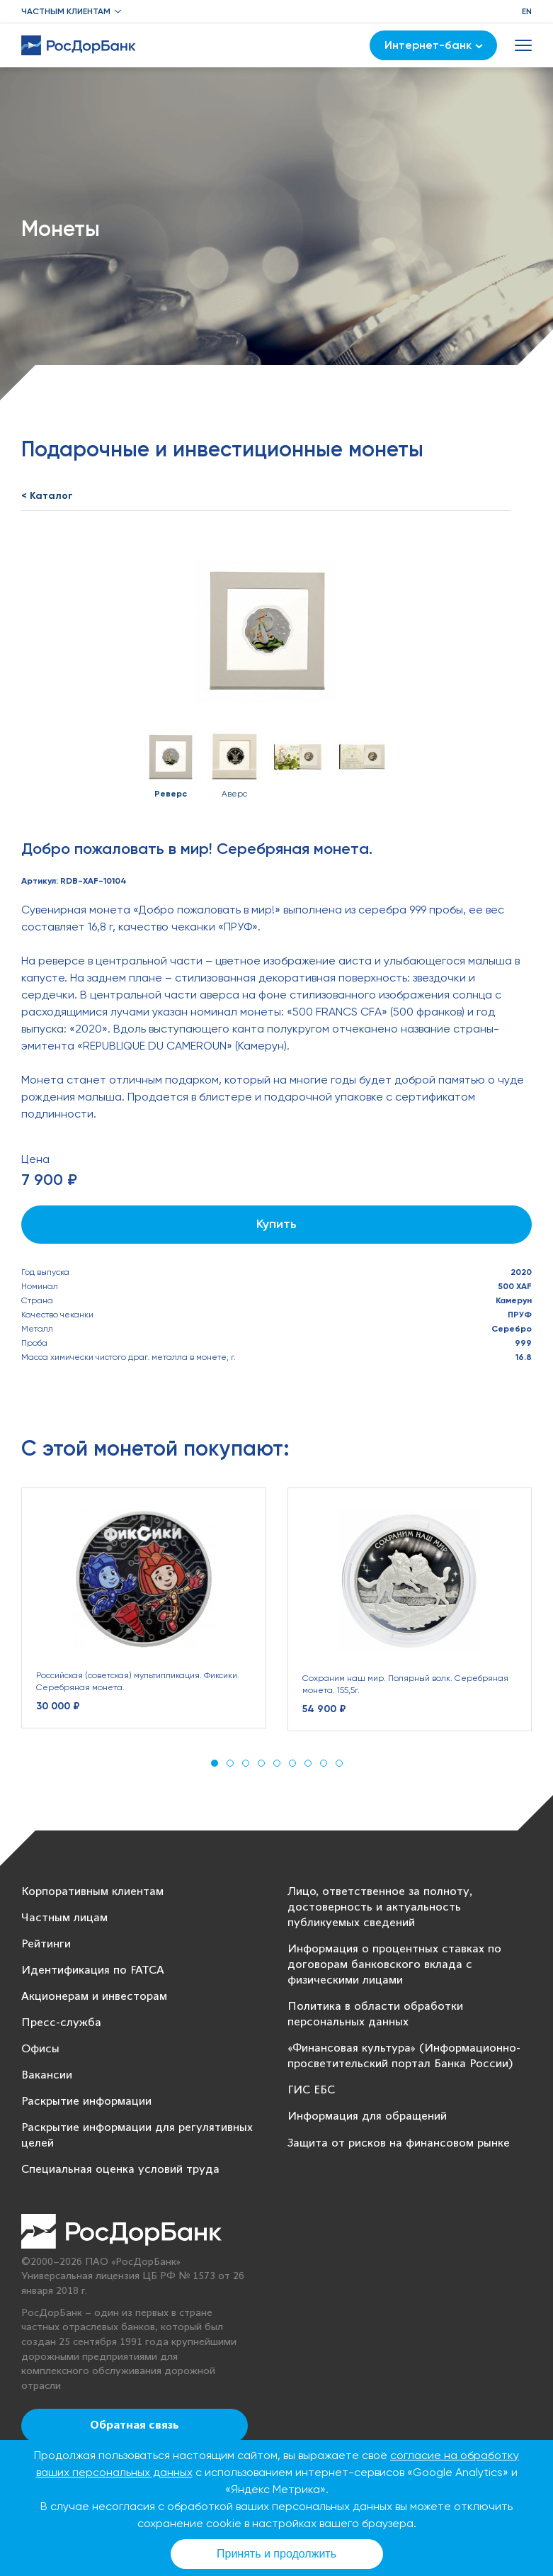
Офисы (40, 2049)
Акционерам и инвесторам (94, 1997)
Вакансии (46, 2075)
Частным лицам (64, 1918)
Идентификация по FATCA (92, 1970)
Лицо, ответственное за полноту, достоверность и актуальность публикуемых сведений (379, 1907)
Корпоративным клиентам (92, 1892)
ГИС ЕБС (311, 2090)
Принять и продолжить (276, 2554)
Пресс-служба (61, 2023)
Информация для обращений (367, 2116)
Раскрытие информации (86, 2102)
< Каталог (47, 496)
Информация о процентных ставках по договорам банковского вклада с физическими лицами (394, 1964)
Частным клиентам (65, 11)
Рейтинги (46, 1944)
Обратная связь (134, 2425)
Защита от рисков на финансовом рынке (398, 2143)
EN (527, 11)
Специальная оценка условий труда (120, 2170)
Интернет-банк (433, 45)
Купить (276, 1224)
